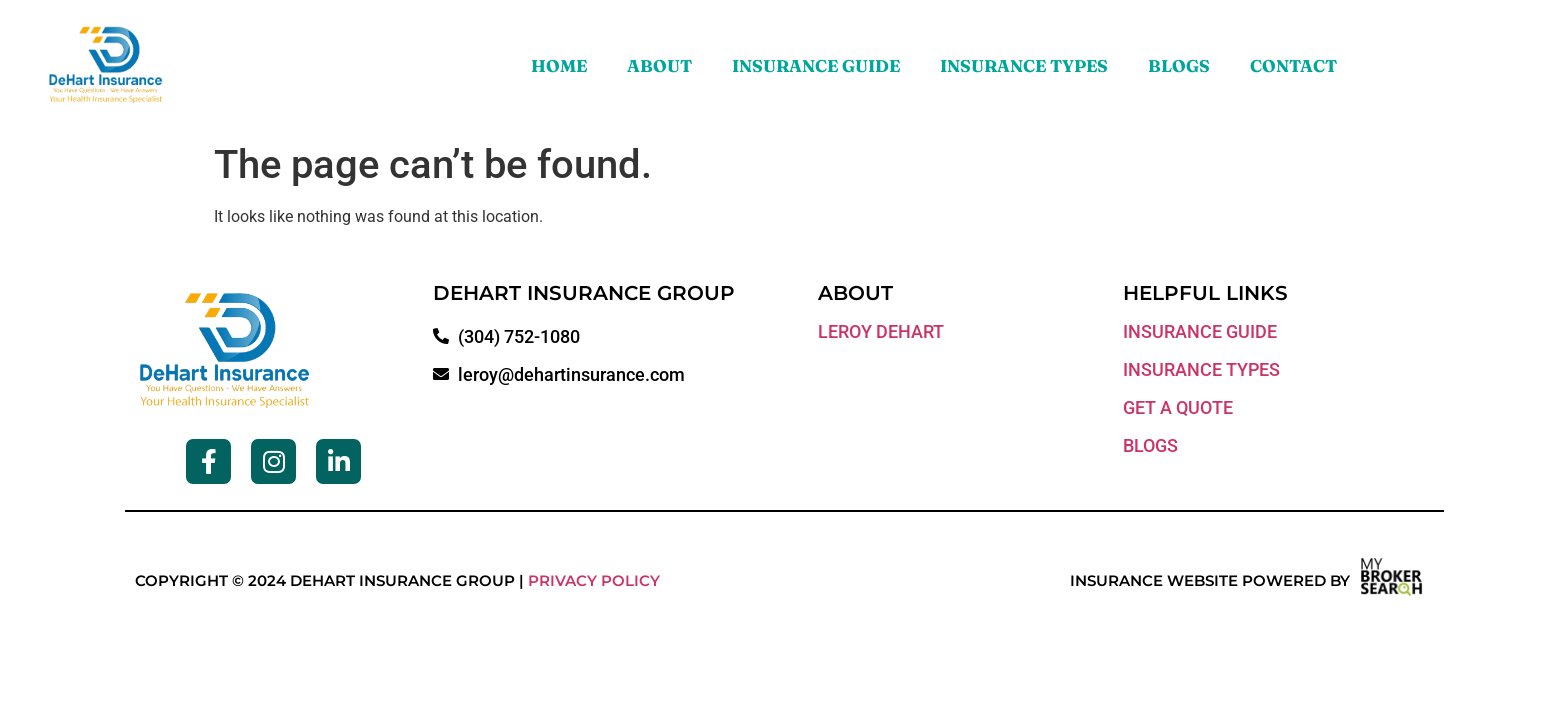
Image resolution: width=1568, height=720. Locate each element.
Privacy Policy (594, 580)
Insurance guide (1200, 331)
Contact (1293, 65)
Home (559, 65)
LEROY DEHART (881, 331)
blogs (1150, 445)
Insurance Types (1024, 65)
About (659, 65)
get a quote (1178, 407)
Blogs (1179, 65)
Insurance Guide (816, 65)
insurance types (1201, 369)
